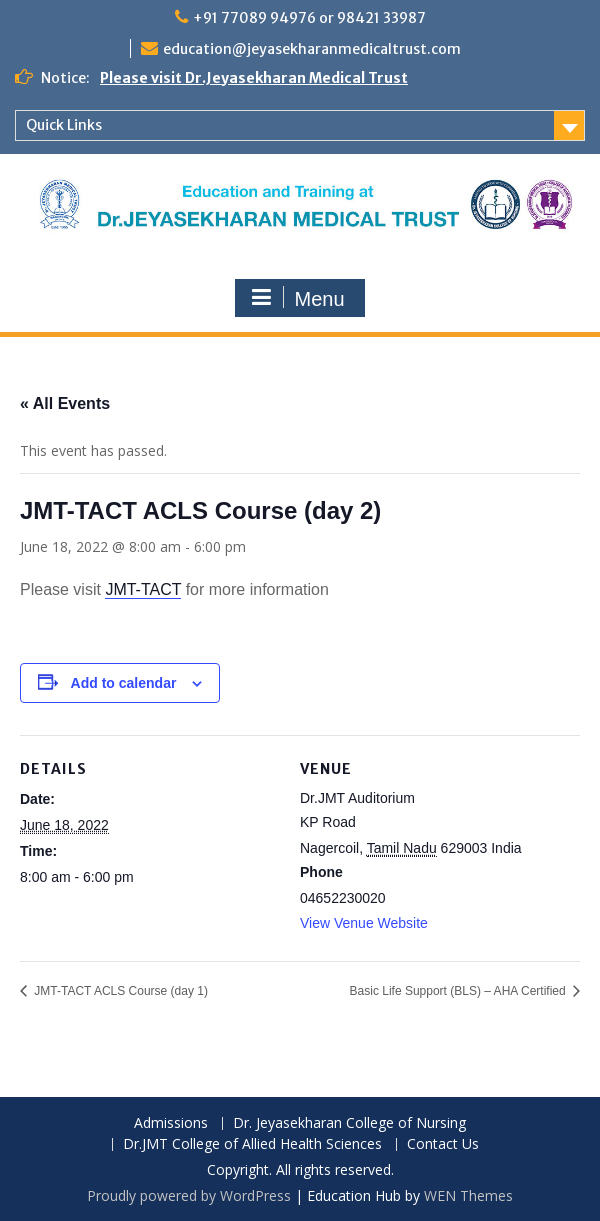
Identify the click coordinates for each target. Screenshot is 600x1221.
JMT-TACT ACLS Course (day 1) (119, 991)
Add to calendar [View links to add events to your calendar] (124, 683)
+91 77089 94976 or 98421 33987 (309, 18)
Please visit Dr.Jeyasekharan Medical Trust (254, 78)
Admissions (171, 1123)
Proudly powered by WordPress (189, 1195)
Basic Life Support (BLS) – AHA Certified (459, 991)
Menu (297, 298)
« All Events (65, 403)
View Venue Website (364, 923)
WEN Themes (468, 1195)
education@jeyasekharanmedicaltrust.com (312, 49)
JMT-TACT (143, 589)
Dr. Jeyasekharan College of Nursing (349, 1123)
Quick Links (64, 125)
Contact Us (443, 1144)
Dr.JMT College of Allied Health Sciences (252, 1144)
